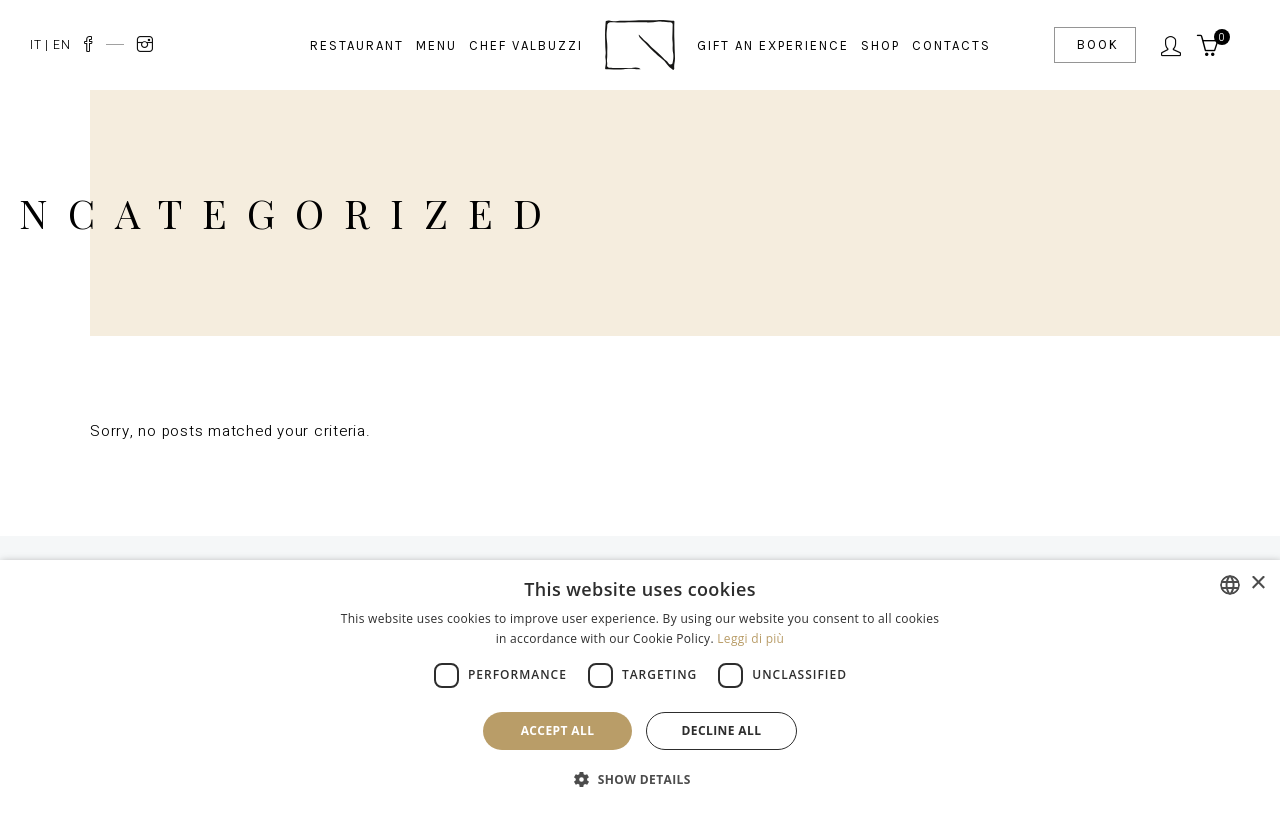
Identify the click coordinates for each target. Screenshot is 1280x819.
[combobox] (1230, 585)
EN (62, 45)
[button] (640, 780)
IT (36, 45)
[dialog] (640, 689)
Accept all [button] (558, 730)
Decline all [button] (722, 730)
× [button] (1257, 583)
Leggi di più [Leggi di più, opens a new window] (750, 638)
